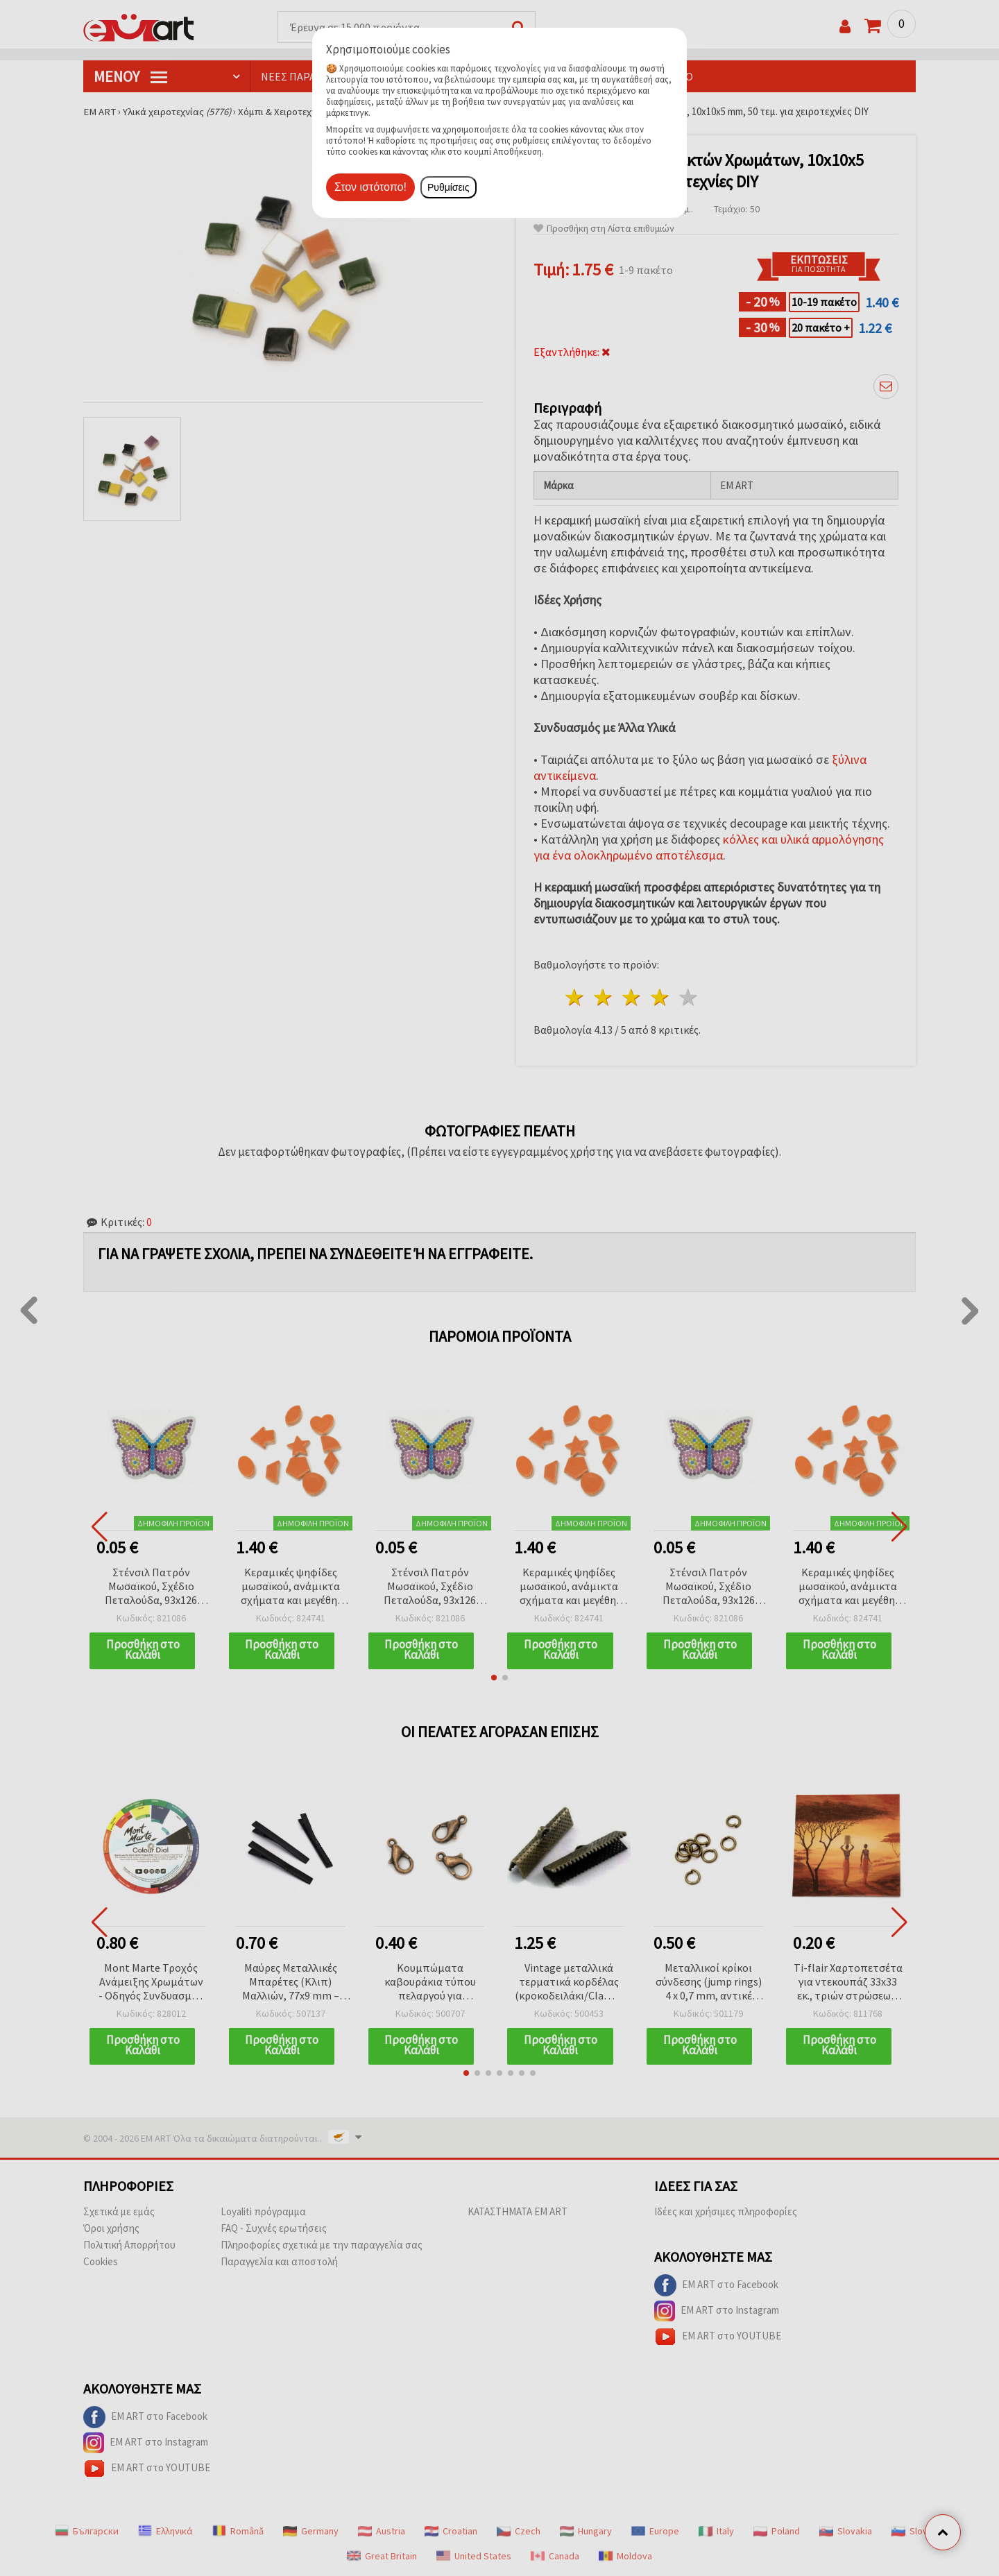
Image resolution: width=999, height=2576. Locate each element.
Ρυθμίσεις (448, 187)
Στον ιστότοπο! (370, 187)
